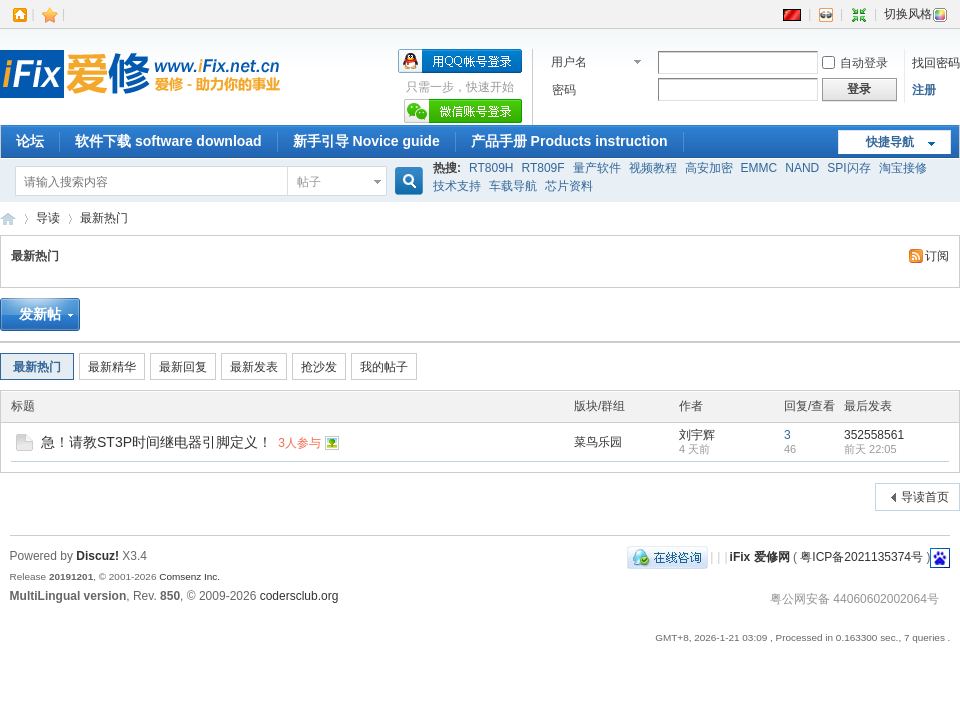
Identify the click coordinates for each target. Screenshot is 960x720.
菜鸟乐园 (598, 442)
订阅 (937, 256)
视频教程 (653, 168)
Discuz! (97, 556)
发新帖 (40, 314)
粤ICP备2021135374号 (861, 557)
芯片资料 (569, 186)
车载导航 (513, 186)
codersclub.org (299, 596)
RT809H (491, 168)
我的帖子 (384, 367)
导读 (48, 218)
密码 (564, 90)
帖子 (309, 182)
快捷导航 (890, 142)
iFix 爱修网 (8, 218)
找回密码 (936, 63)
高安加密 (709, 168)
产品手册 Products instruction (569, 141)
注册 (924, 90)
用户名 (569, 62)
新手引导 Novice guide (366, 141)
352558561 (874, 435)
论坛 (30, 141)
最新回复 (183, 367)
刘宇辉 (697, 435)
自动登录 (855, 63)
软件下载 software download (168, 141)
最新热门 (104, 218)
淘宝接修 (903, 168)
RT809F (542, 168)
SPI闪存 (848, 168)
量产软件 (597, 168)
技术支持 (457, 186)
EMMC (759, 168)
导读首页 (925, 497)
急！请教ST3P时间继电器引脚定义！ (156, 442)
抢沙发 (319, 367)
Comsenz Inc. (189, 576)
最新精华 (112, 367)
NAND (802, 168)
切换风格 (916, 14)
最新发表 (254, 367)
